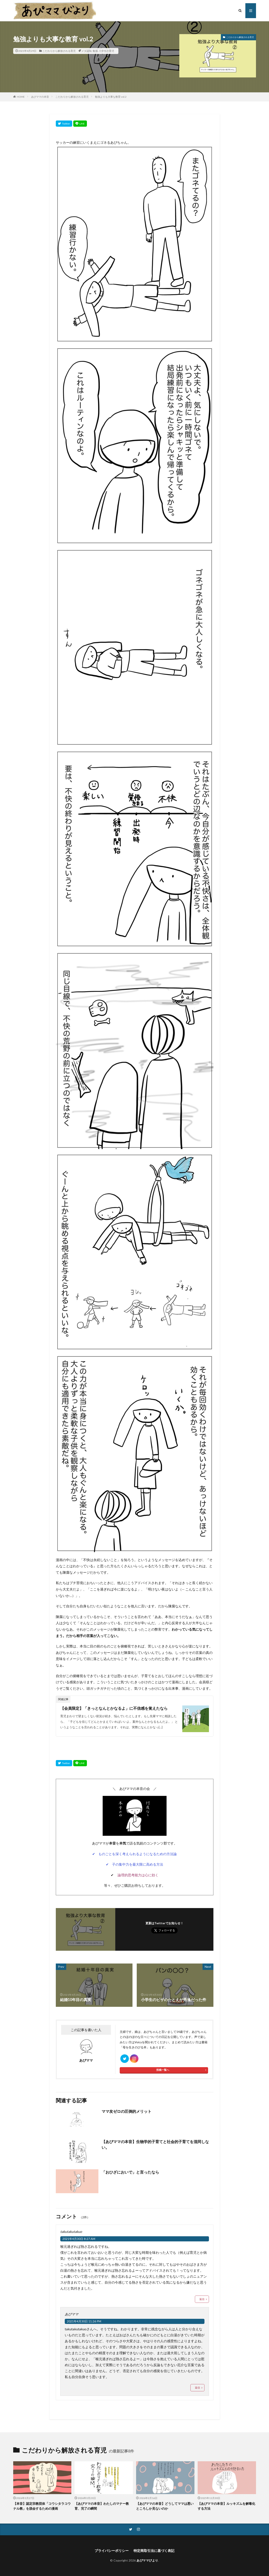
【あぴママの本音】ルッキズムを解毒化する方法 (226, 2506)
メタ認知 (86, 50)
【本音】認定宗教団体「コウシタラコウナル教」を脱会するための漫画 (42, 2506)
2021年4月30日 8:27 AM (78, 2239)
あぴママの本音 (40, 96)
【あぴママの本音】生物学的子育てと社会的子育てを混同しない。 (155, 2144)
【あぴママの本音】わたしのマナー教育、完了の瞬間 (102, 2506)
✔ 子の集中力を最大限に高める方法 (134, 1864)
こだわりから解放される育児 (59, 50)
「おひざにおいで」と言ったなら (130, 2172)
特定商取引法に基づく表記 (154, 2550)
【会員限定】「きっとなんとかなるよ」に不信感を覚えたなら (114, 1708)
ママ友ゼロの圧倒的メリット (126, 2111)
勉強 (95, 50)
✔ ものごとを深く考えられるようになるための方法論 (134, 1854)
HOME (21, 96)
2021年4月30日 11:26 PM (84, 2321)
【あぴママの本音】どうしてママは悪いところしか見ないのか (165, 2506)
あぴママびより (147, 2560)
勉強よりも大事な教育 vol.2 (111, 96)
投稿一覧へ (162, 2069)
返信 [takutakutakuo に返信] (201, 2299)
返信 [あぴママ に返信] (197, 2387)
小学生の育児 (106, 50)
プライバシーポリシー (112, 2550)
